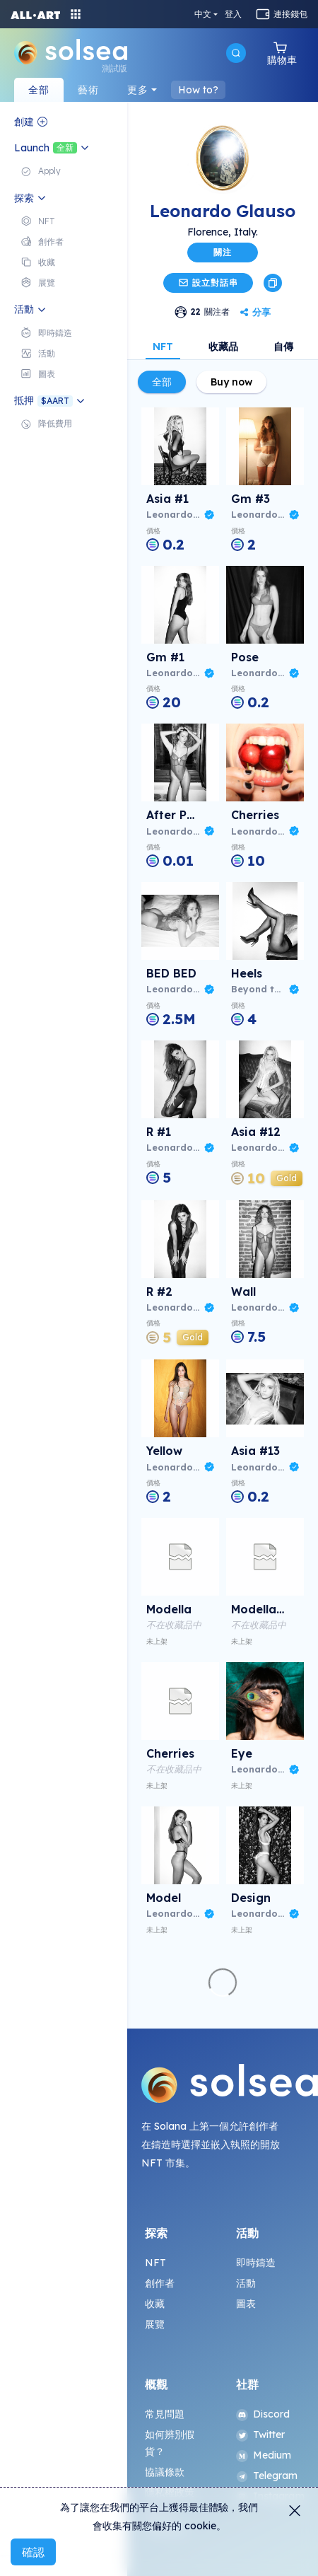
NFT (163, 346)
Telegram (267, 2475)
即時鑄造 (256, 2262)
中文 (202, 14)
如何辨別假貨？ (170, 2443)
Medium (264, 2455)
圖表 (246, 2303)
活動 (246, 2283)
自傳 (283, 346)
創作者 (160, 2283)
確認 (33, 2552)
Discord (263, 2414)
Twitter (260, 2434)
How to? (198, 89)
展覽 (155, 2324)
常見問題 (165, 2414)
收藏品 (223, 346)
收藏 (155, 2303)
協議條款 (165, 2472)
